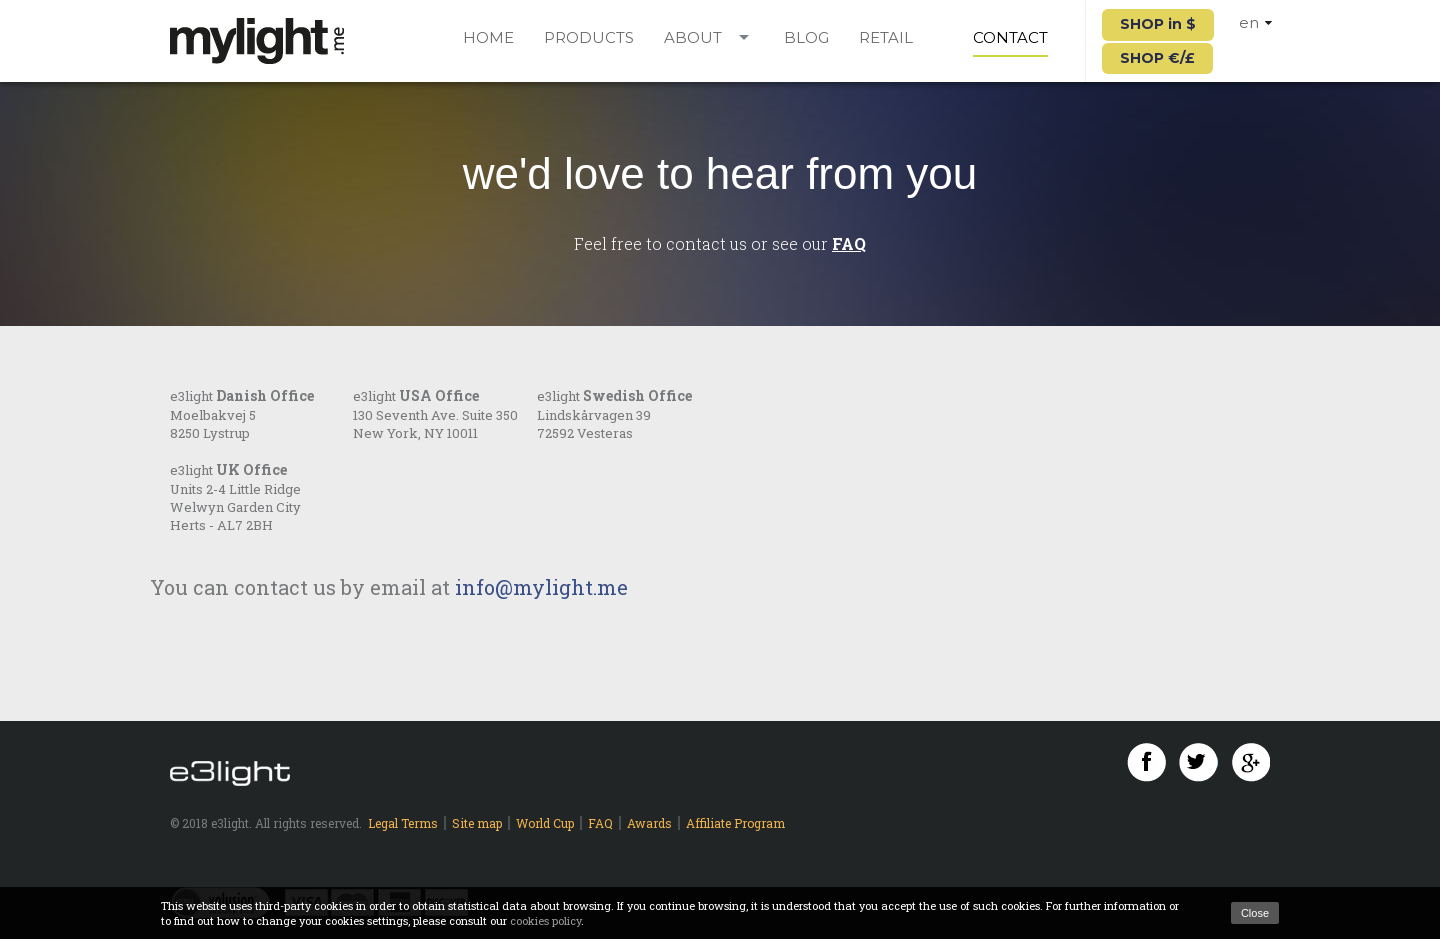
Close (1255, 913)
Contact (1010, 38)
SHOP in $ (1158, 24)
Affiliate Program (735, 823)
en (1255, 22)
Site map (477, 823)
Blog (806, 38)
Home (488, 38)
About (693, 38)
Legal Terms (403, 823)
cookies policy (545, 920)
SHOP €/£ (1157, 58)
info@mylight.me (541, 587)
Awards (649, 823)
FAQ (849, 243)
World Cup (545, 823)
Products (589, 38)
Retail (886, 38)
